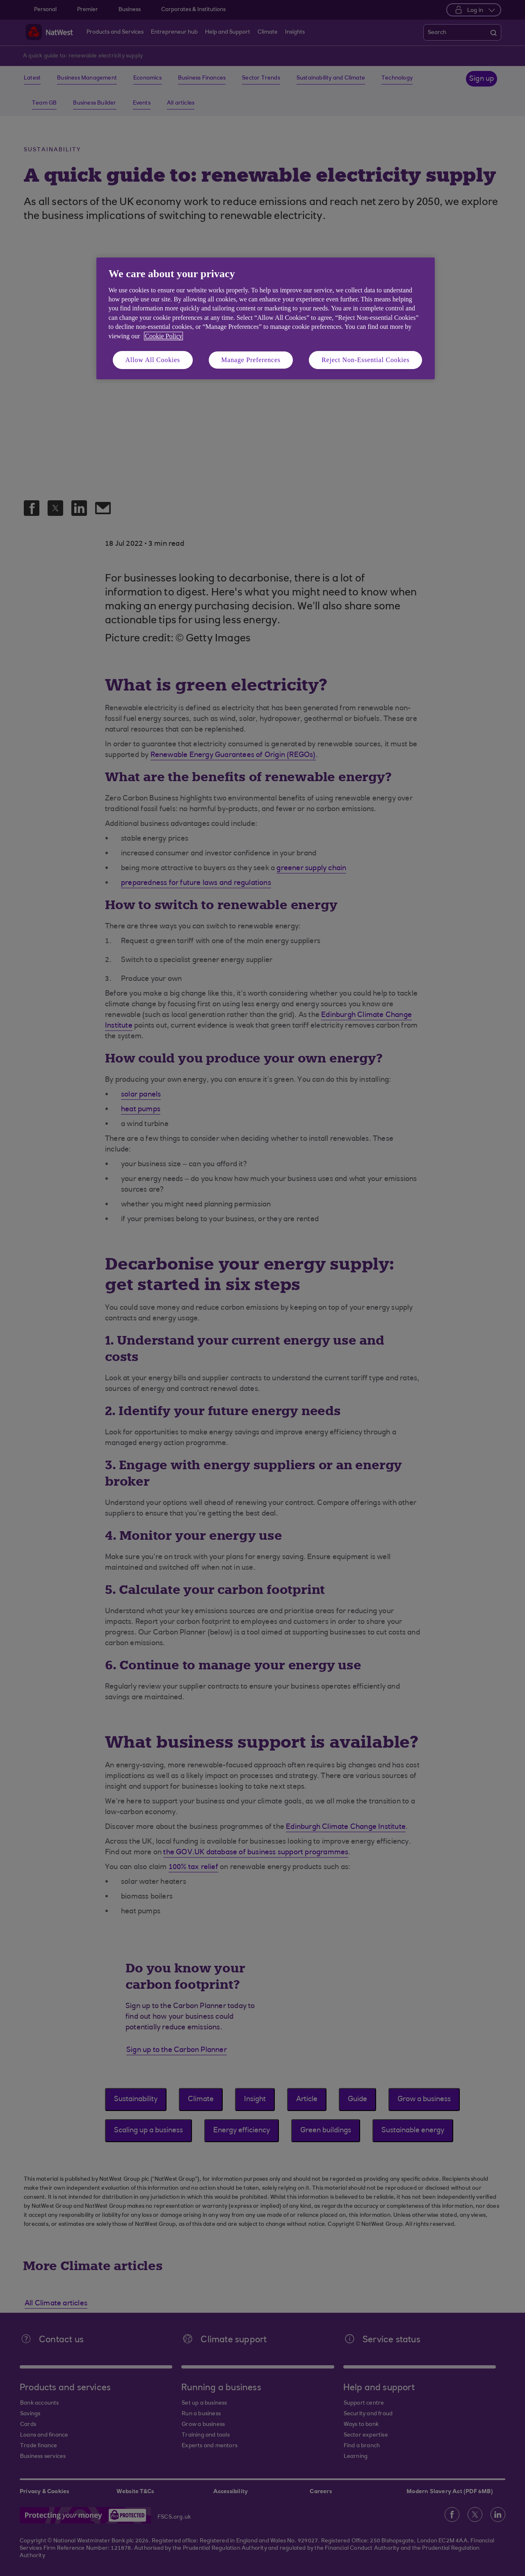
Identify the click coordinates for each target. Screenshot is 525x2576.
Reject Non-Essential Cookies (365, 359)
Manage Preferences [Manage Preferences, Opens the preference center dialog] (251, 359)
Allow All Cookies (153, 359)
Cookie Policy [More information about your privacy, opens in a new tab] (163, 336)
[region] (265, 318)
